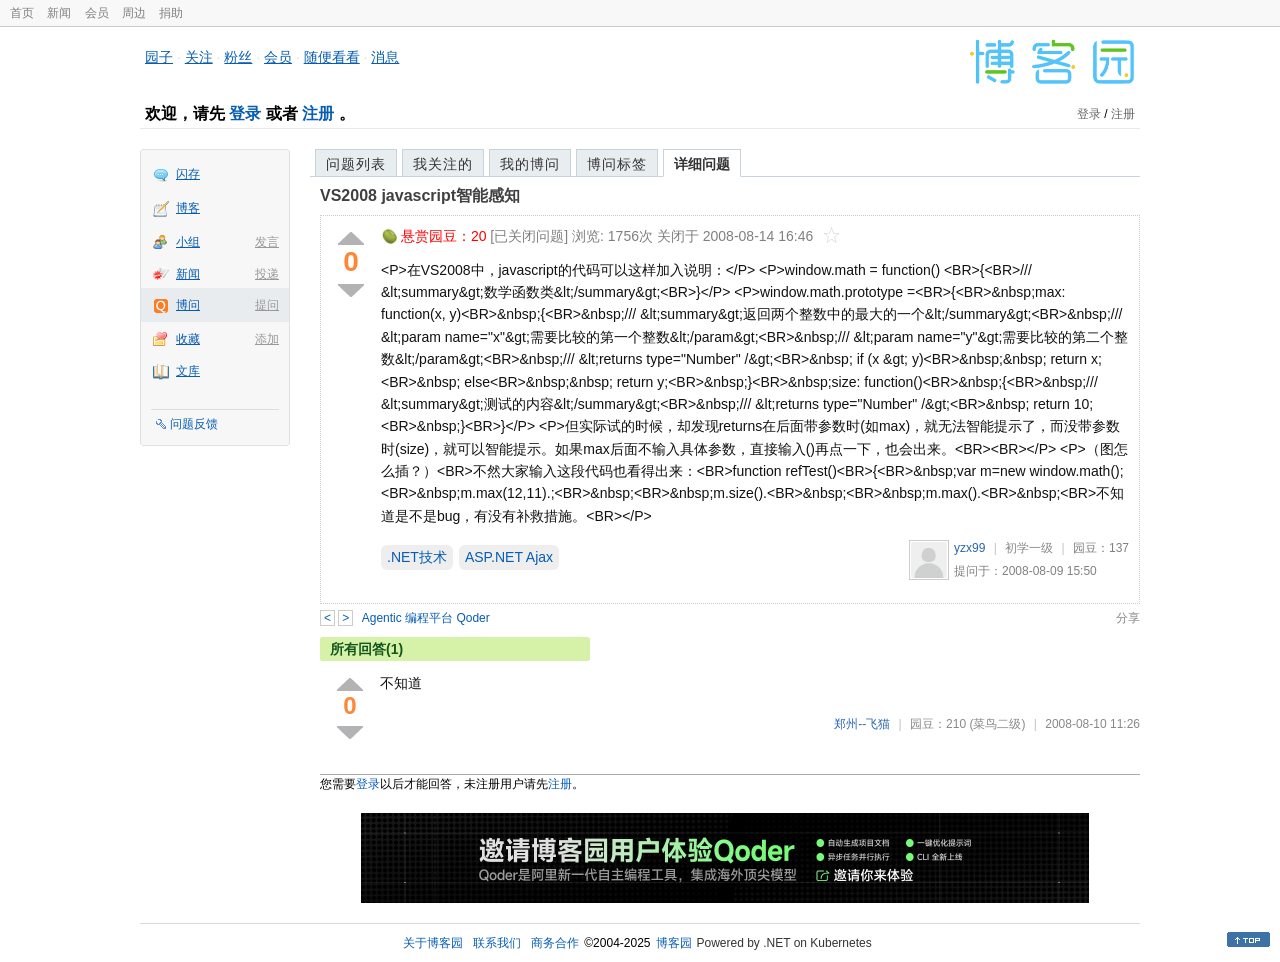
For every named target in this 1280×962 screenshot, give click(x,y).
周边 (134, 13)
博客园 (674, 943)
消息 (385, 57)
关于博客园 (433, 943)
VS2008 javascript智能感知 (420, 195)
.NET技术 (417, 557)
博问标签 (617, 164)
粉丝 (238, 57)
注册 (318, 113)
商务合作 (555, 943)
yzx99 (969, 548)
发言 (267, 242)
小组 (188, 242)
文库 (188, 371)
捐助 (171, 13)
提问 (267, 305)
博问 (188, 305)
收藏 (188, 339)
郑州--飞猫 (862, 724)
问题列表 (356, 164)
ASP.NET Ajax (509, 557)
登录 (245, 113)
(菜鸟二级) (997, 724)
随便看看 (332, 57)
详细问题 (702, 164)
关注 (199, 57)
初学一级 (1029, 548)
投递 (267, 274)
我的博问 (530, 164)
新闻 (59, 13)
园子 (159, 57)
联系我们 (497, 943)
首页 (22, 13)
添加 (267, 339)
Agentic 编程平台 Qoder (426, 618)
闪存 (188, 174)
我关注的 (443, 164)
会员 (97, 13)
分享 (1128, 618)
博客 (188, 208)
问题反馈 (194, 424)
